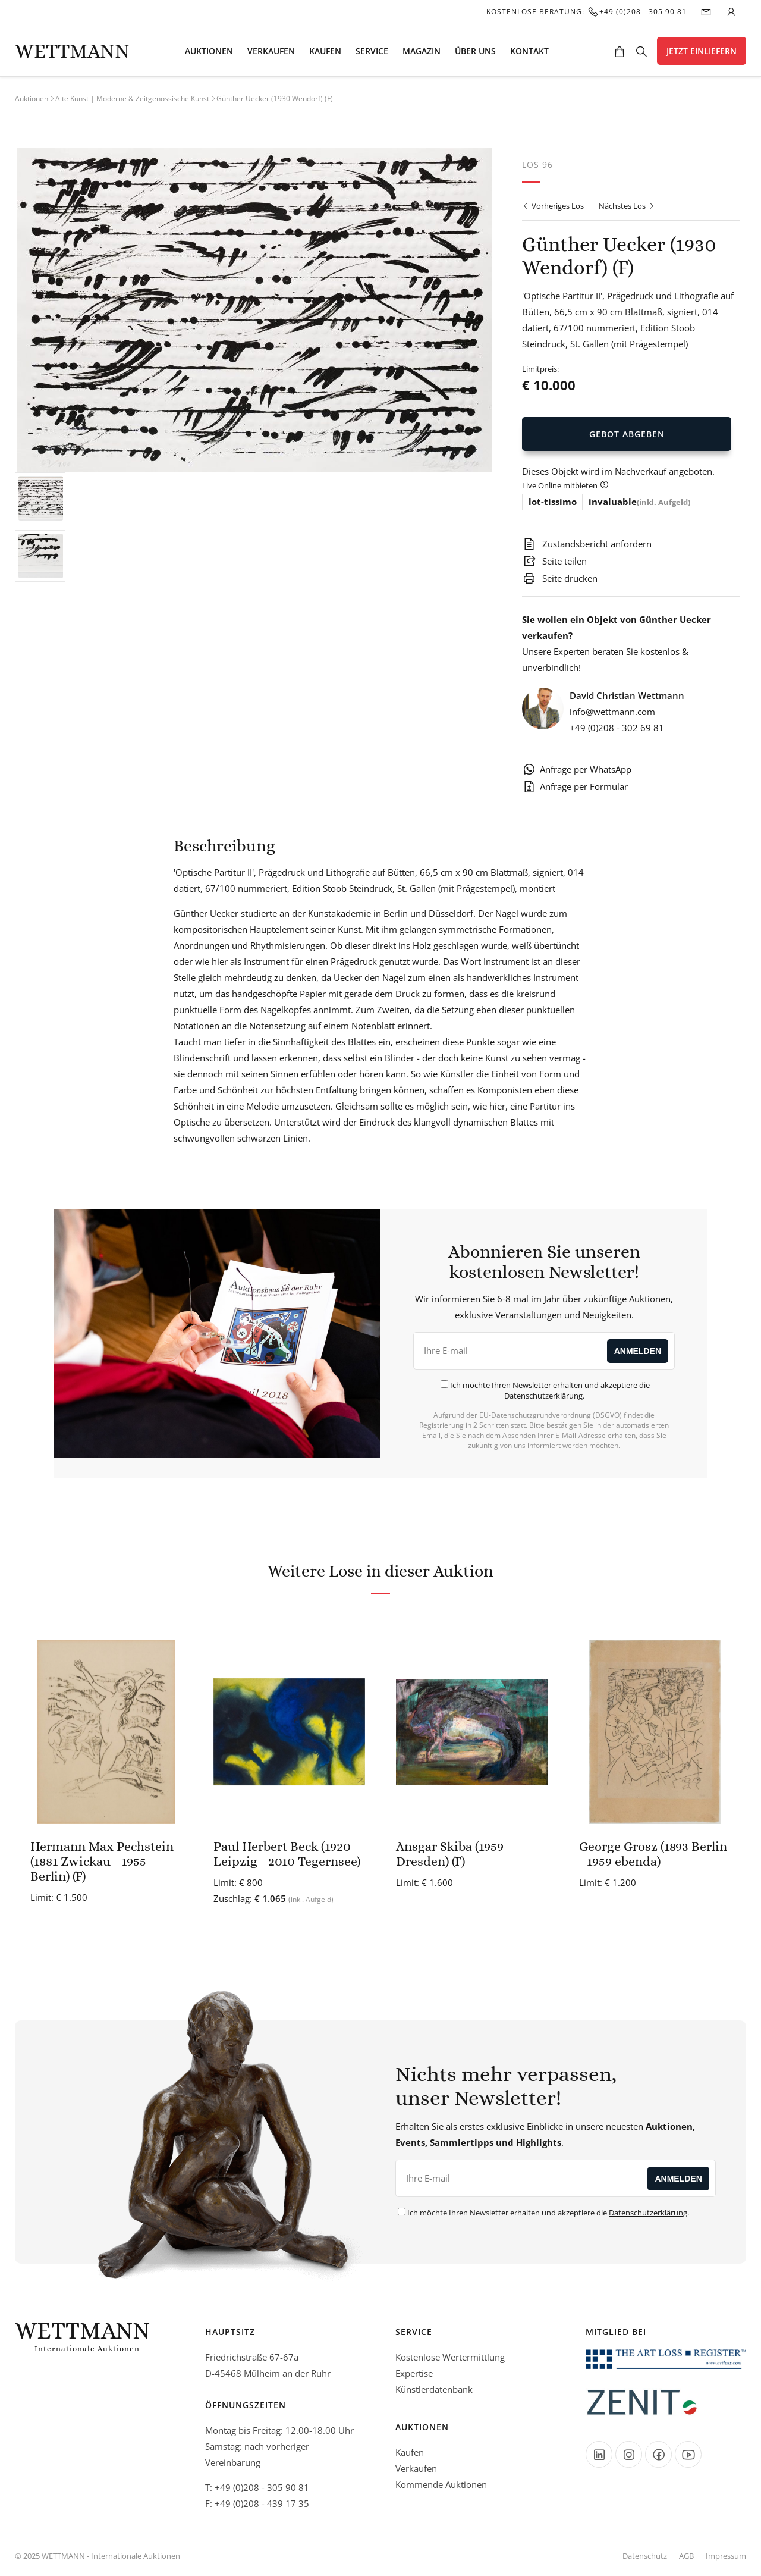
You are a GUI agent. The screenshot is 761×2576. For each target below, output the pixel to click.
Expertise (414, 2373)
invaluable (613, 501)
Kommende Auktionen (441, 2484)
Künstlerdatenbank (434, 2389)
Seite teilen (554, 561)
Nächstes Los (627, 205)
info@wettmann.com (612, 711)
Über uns (475, 51)
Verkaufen (271, 51)
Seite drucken (560, 578)
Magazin (421, 51)
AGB (686, 2555)
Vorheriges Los (553, 205)
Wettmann (72, 50)
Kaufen (325, 51)
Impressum (726, 2555)
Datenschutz (644, 2555)
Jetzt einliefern (701, 51)
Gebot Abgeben (627, 434)
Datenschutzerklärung (543, 1395)
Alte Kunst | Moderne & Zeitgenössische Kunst (132, 98)
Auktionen (209, 51)
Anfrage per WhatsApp (576, 769)
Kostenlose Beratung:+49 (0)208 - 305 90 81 (586, 11)
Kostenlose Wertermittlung (450, 2357)
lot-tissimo (553, 501)
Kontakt (529, 51)
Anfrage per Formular (575, 786)
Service (372, 51)
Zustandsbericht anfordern (587, 544)
